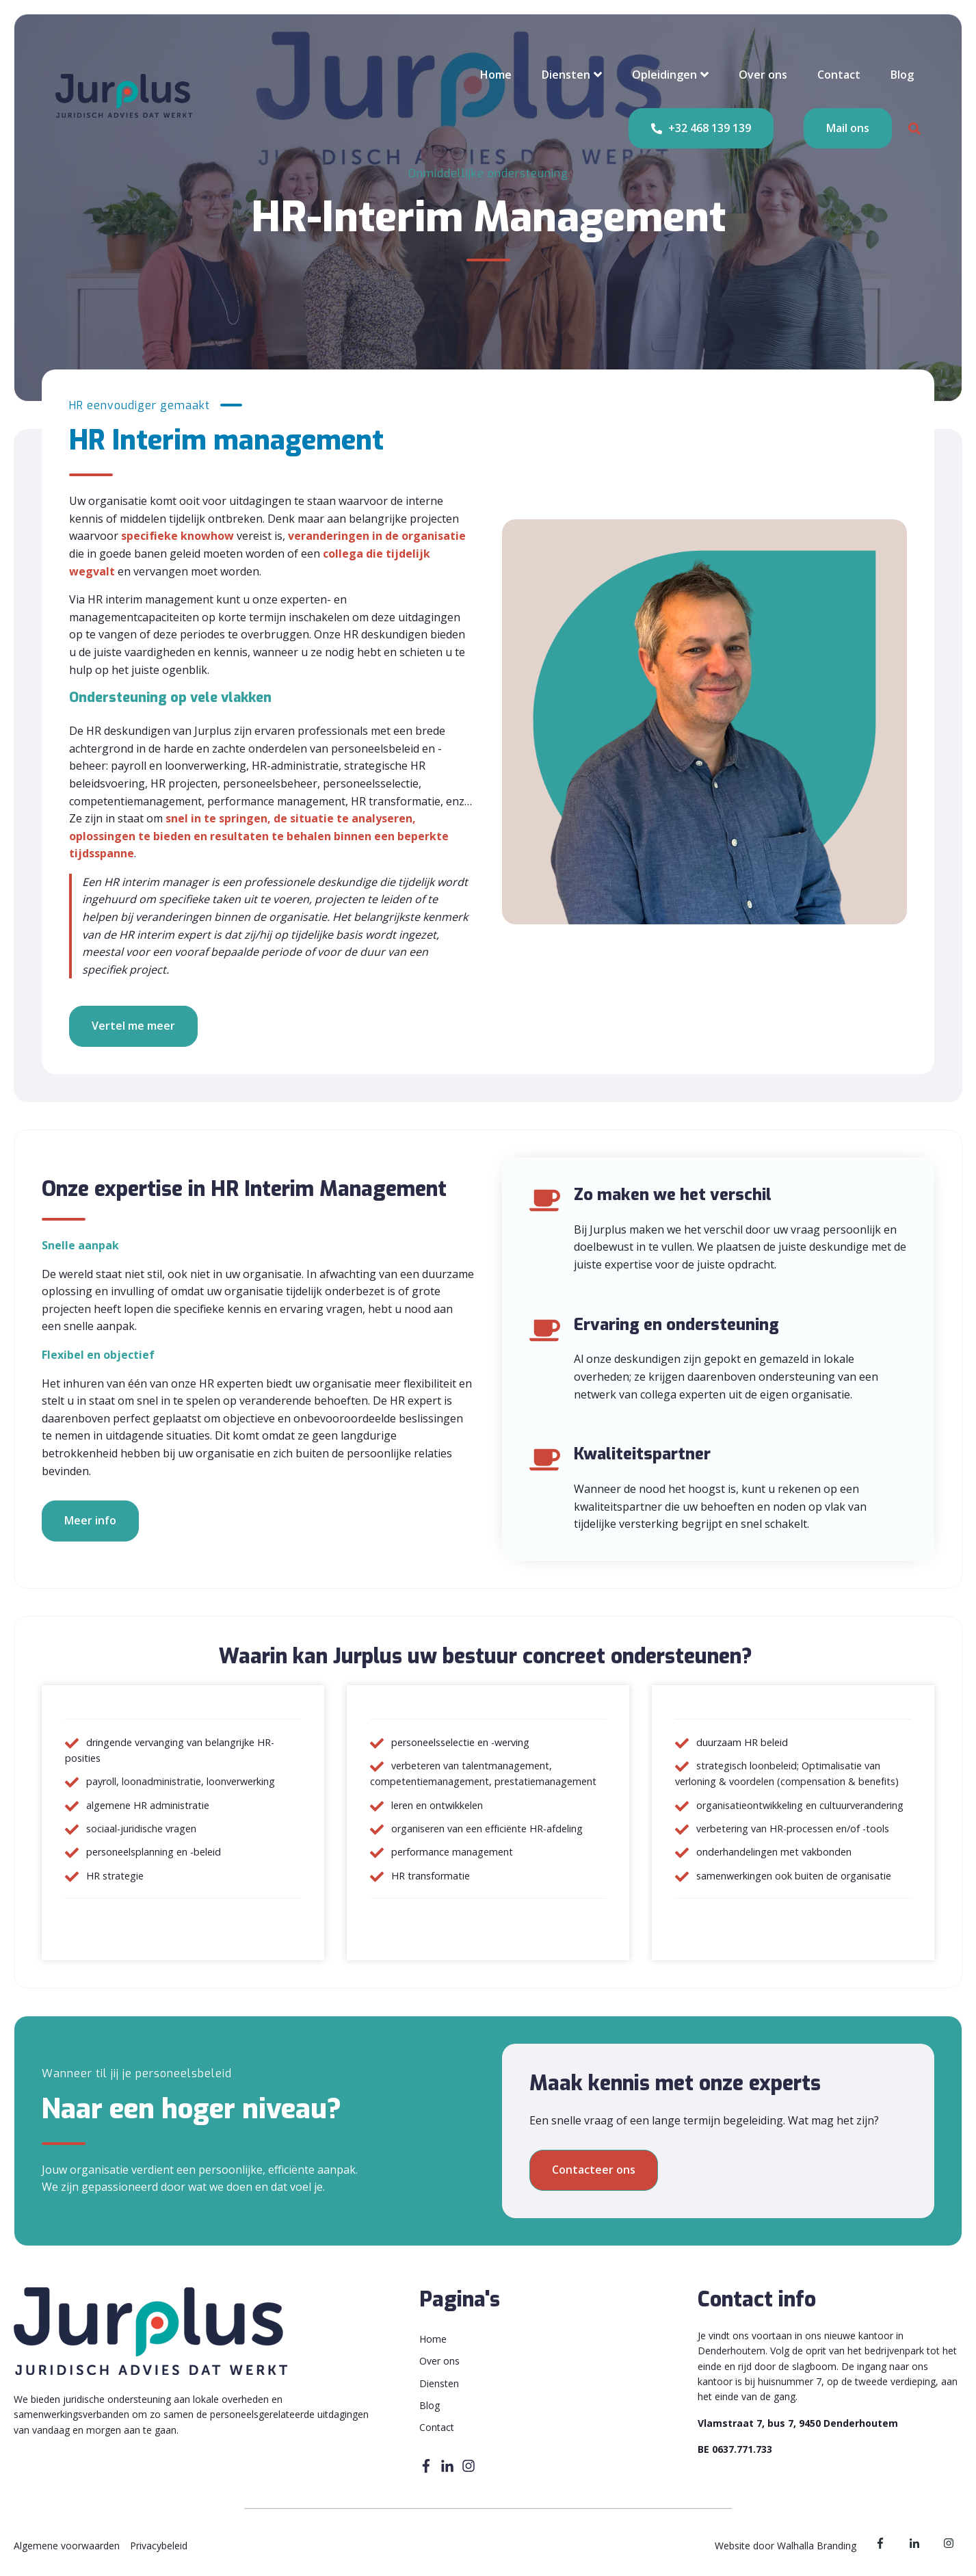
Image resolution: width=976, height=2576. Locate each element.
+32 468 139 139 (701, 129)
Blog (902, 74)
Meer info (90, 1520)
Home (496, 74)
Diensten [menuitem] (439, 2383)
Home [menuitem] (433, 2338)
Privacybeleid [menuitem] (158, 2545)
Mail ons (847, 127)
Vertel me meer (133, 1025)
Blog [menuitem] (429, 2405)
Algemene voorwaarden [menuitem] (67, 2545)
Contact (838, 74)
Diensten (566, 74)
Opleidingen (664, 74)
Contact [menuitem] (436, 2427)
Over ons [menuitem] (439, 2360)
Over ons (763, 74)
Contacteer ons (593, 2169)
